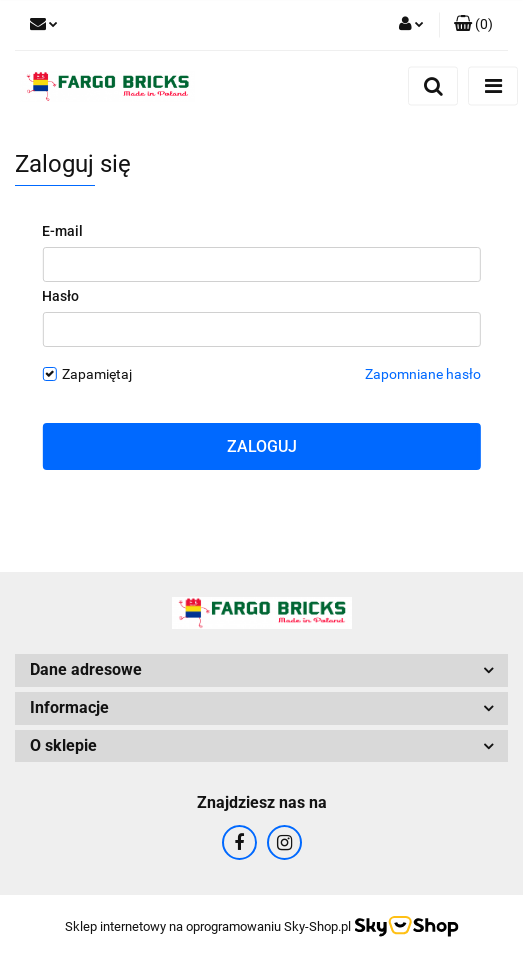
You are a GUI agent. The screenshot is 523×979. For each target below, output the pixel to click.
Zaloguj (262, 446)
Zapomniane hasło (423, 374)
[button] (473, 25)
